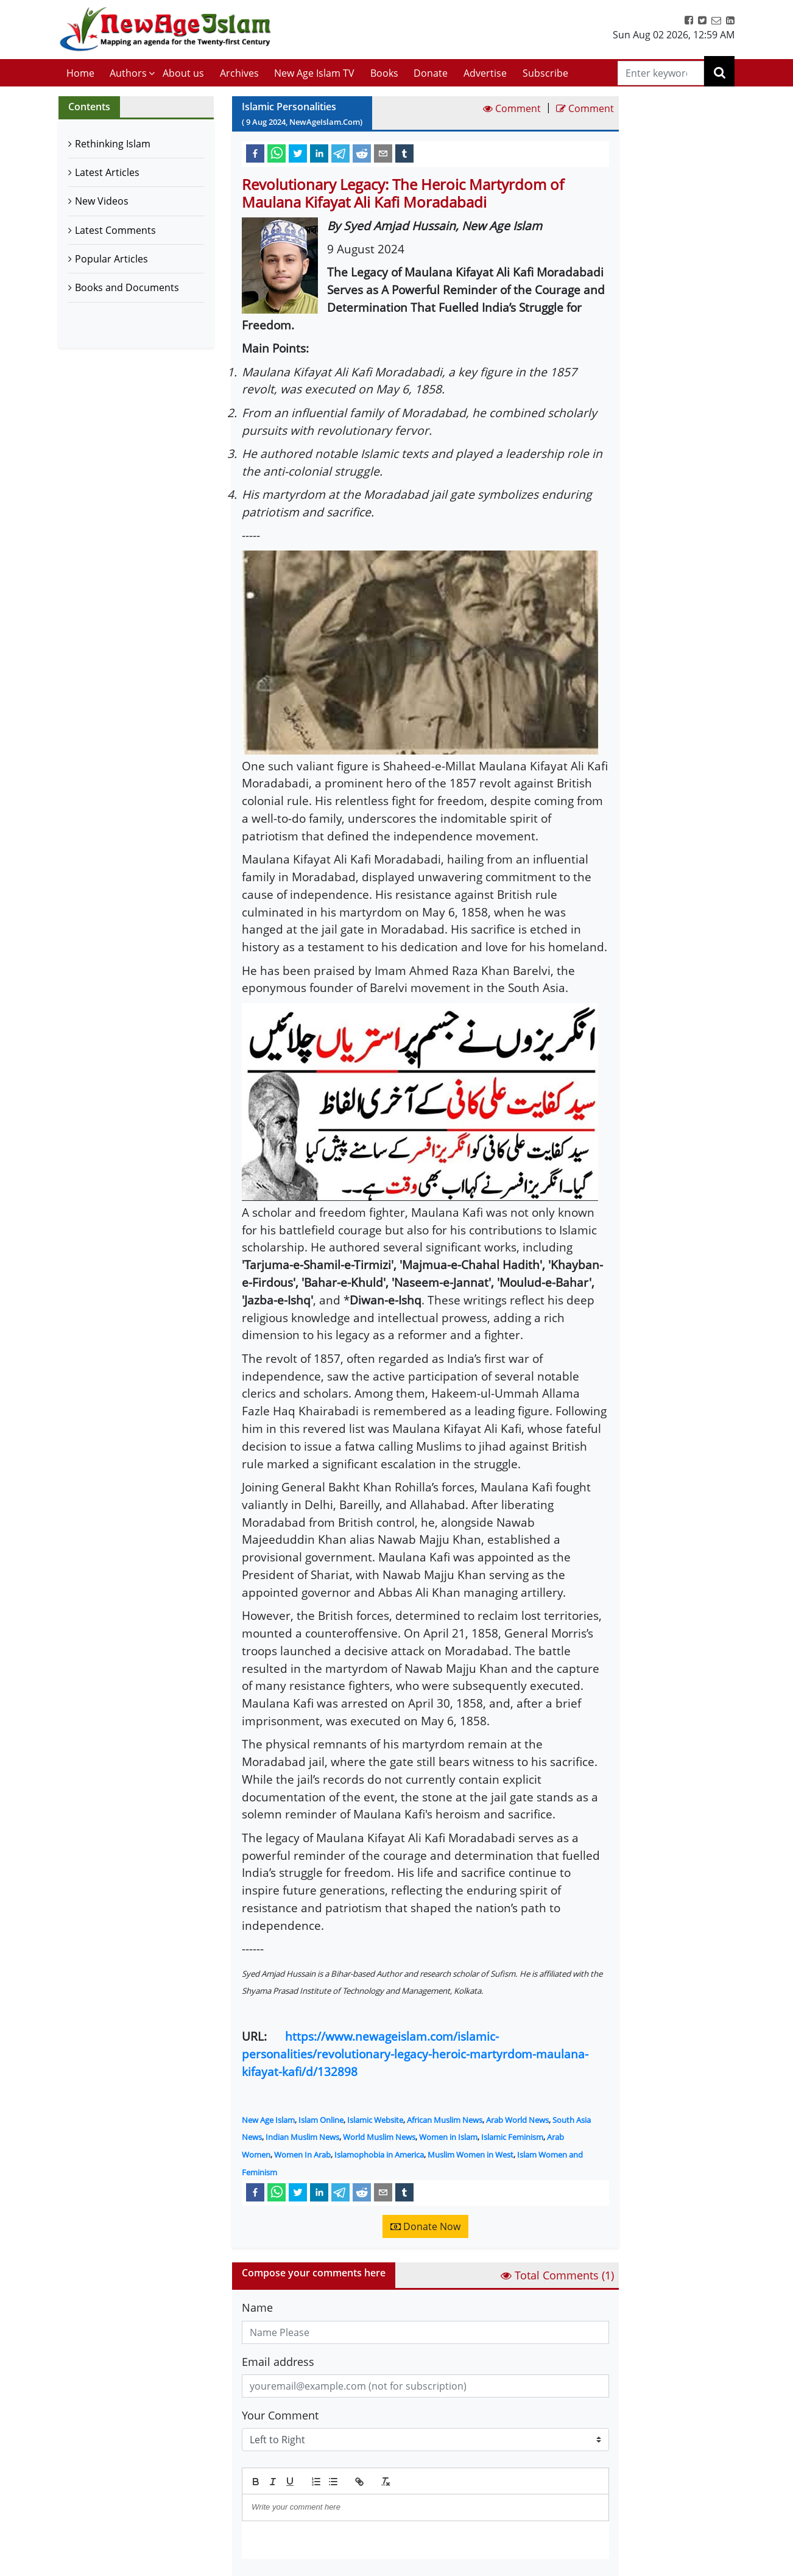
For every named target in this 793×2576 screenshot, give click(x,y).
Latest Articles (107, 172)
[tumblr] (404, 153)
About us (183, 73)
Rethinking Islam (112, 143)
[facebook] (255, 153)
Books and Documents (127, 287)
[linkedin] (319, 153)
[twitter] (298, 153)
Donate (431, 73)
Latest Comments (115, 230)
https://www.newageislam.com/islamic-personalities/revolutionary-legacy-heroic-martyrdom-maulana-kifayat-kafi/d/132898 (415, 2054)
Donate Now (425, 2226)
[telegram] (340, 153)
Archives (239, 73)
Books (384, 73)
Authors (128, 73)
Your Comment (280, 2415)
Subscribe (545, 73)
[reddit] (362, 153)
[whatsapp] (276, 153)
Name (257, 2307)
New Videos (102, 201)
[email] (383, 153)
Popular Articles (111, 259)
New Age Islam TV (314, 73)
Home (80, 73)
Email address (278, 2361)
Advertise (485, 73)
